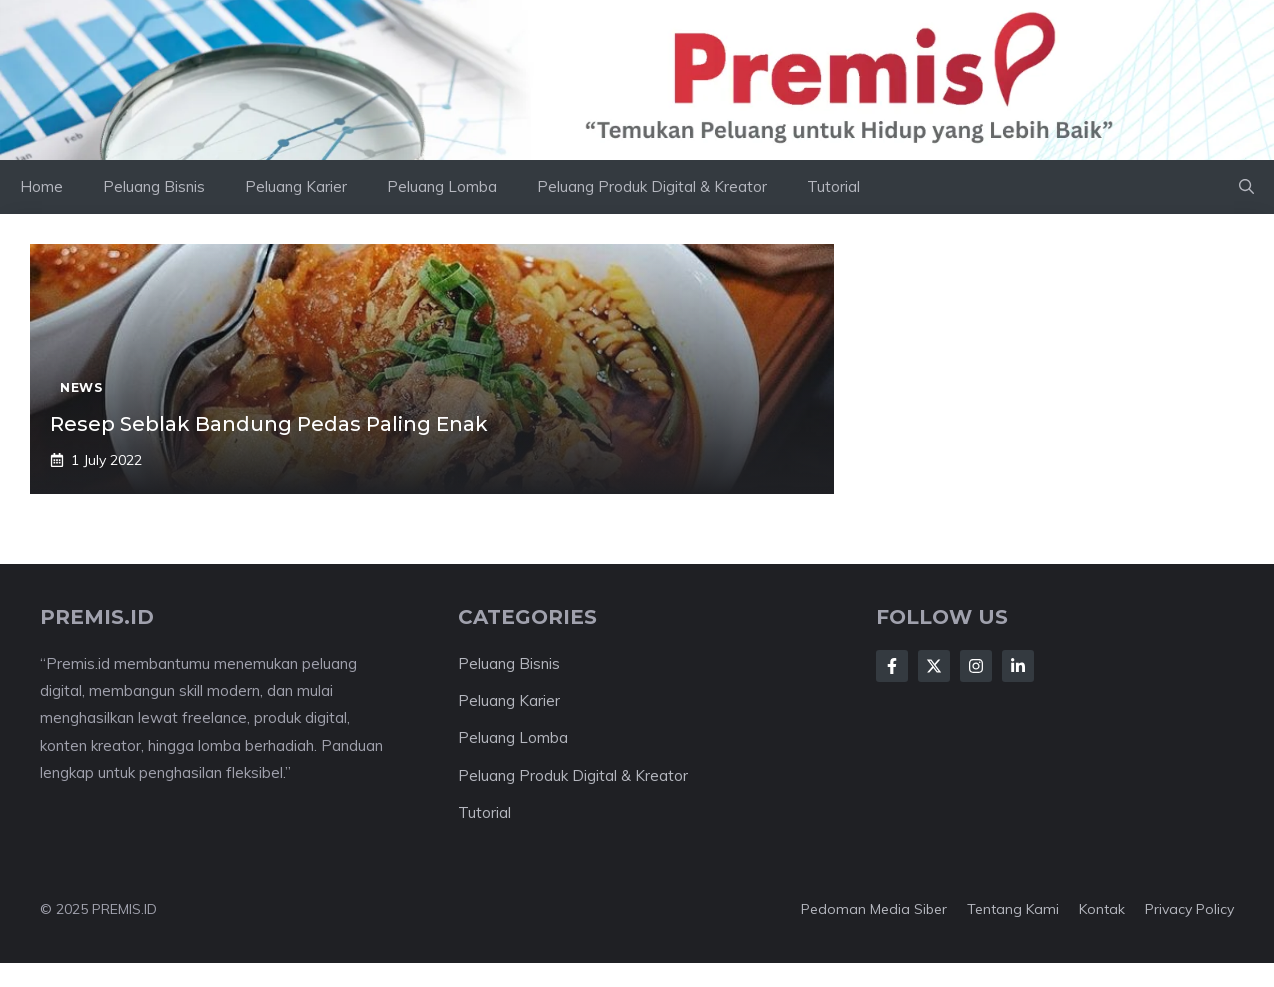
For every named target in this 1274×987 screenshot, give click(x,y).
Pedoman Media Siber (874, 909)
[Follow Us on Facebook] (892, 666)
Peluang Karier (296, 186)
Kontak (1102, 909)
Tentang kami (1013, 909)
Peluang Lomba (442, 186)
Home (41, 186)
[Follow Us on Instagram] (976, 666)
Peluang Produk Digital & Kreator (652, 186)
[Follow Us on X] (934, 666)
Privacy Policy (1189, 909)
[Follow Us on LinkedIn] (1018, 666)
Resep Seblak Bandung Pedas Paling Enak (269, 424)
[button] (1246, 187)
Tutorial (833, 186)
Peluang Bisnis (154, 186)
